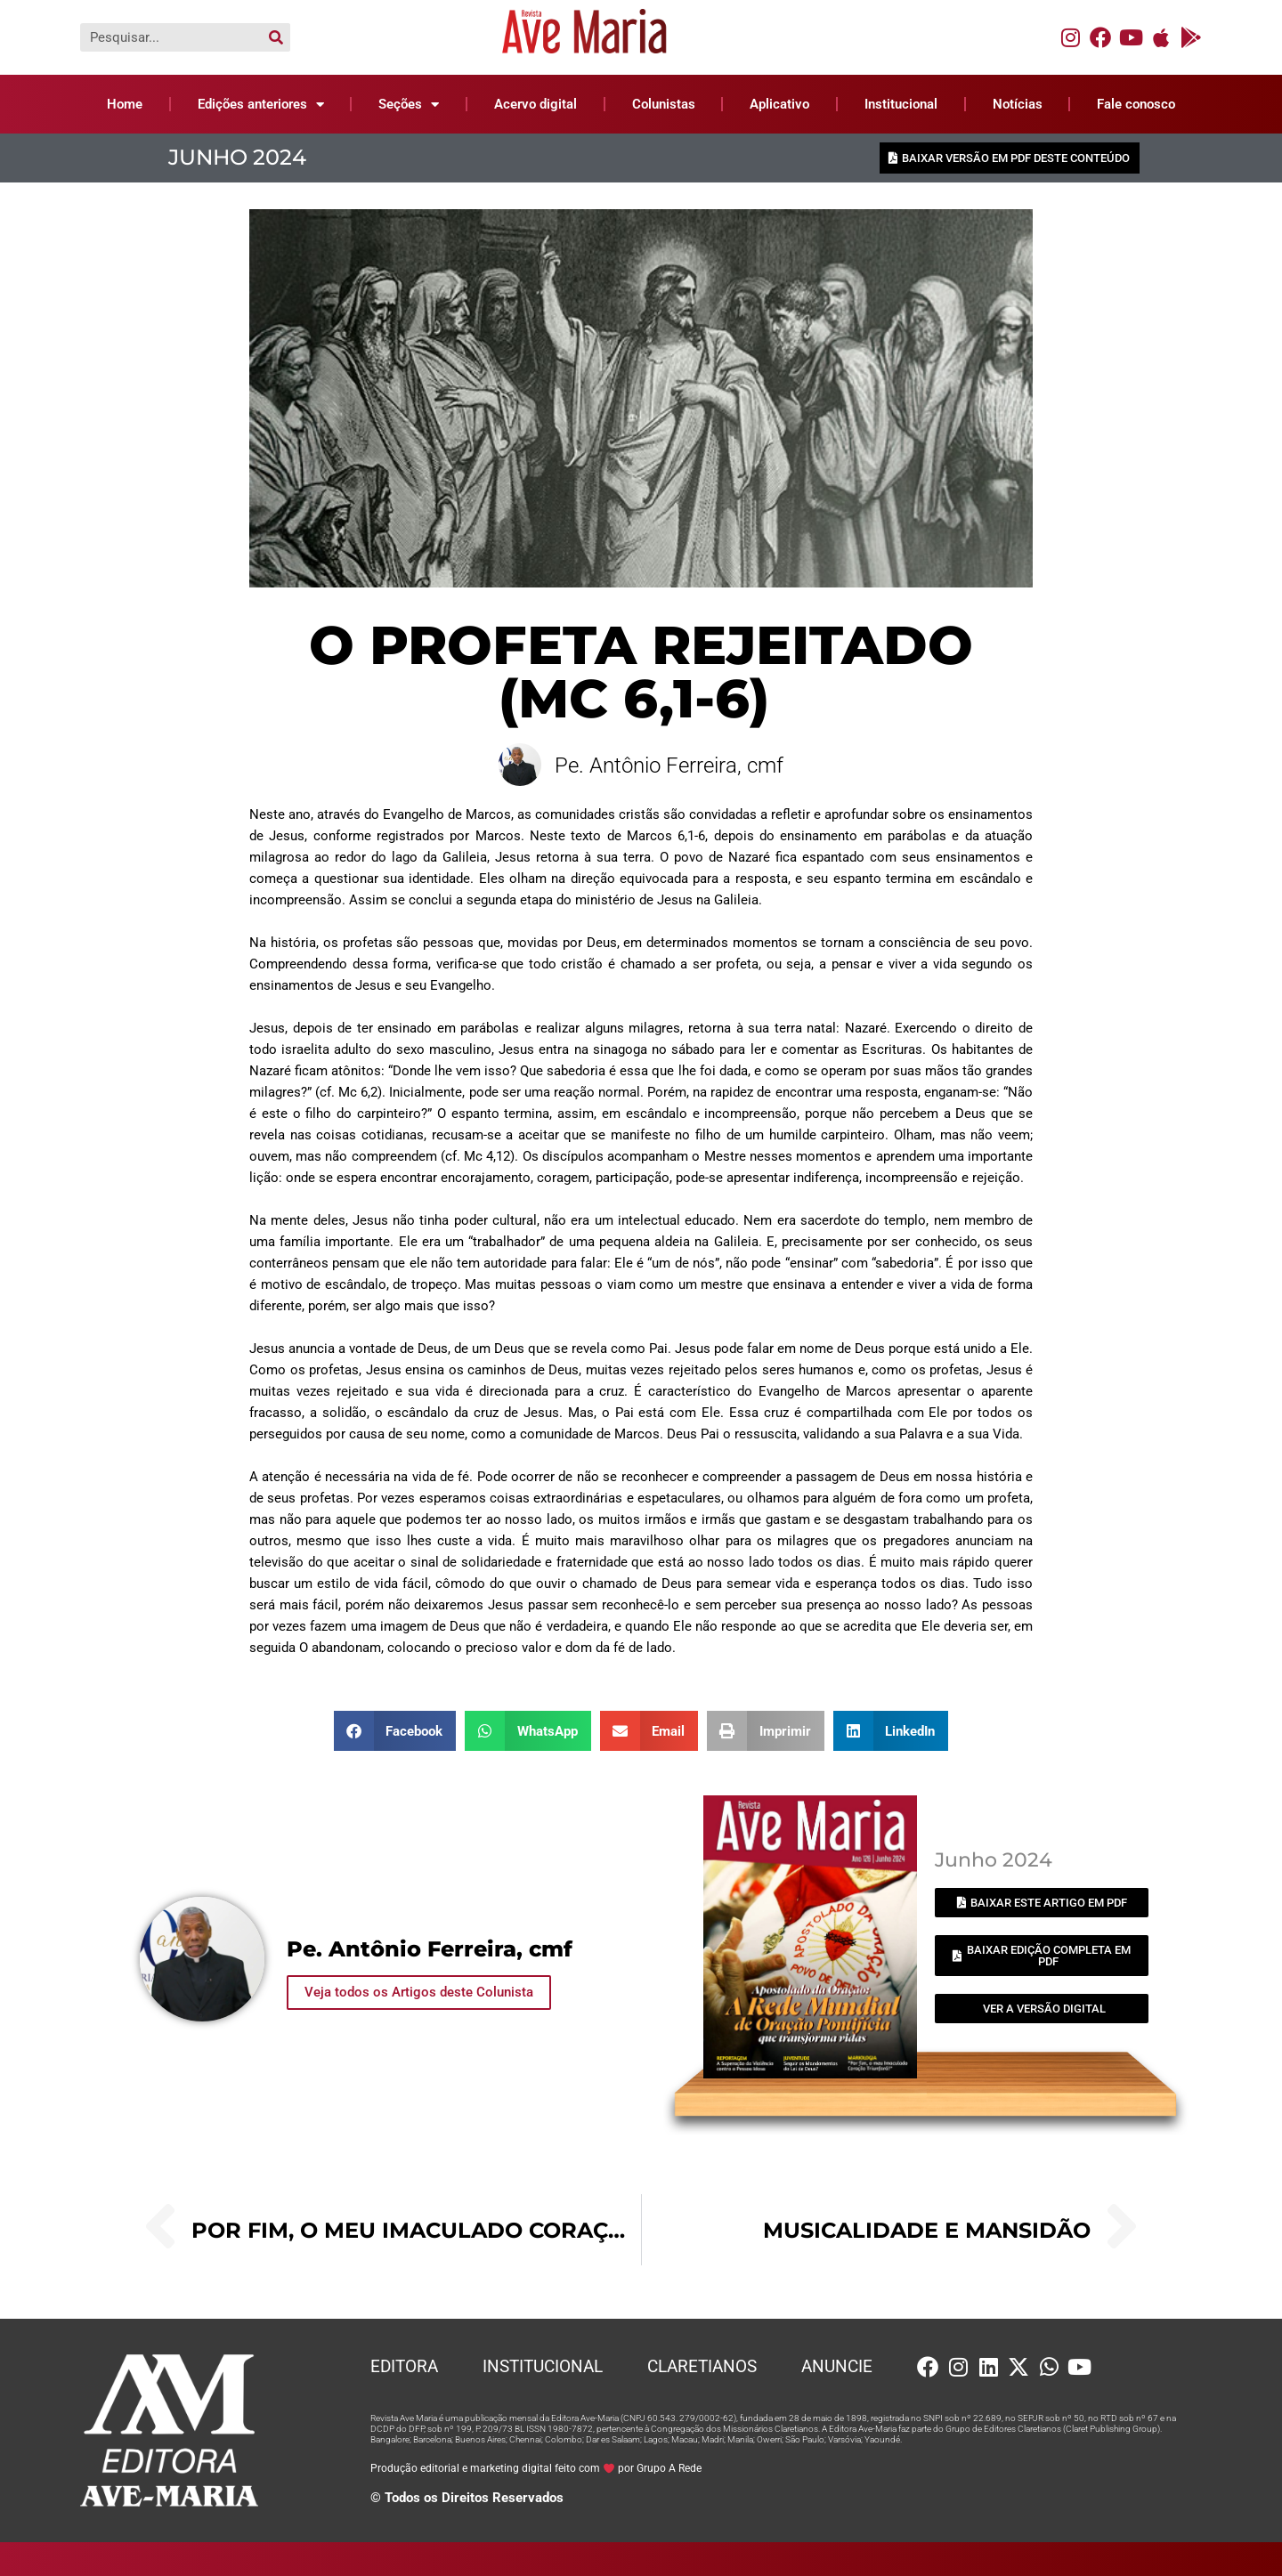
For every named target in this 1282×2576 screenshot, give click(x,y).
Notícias (1018, 104)
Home (124, 104)
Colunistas (663, 104)
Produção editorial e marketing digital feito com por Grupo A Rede (536, 2467)
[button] (395, 1730)
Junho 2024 (237, 157)
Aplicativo (779, 104)
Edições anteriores (261, 104)
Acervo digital (535, 104)
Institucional (900, 104)
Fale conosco (1136, 104)
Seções (408, 104)
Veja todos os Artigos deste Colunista (418, 1990)
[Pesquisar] (276, 37)
